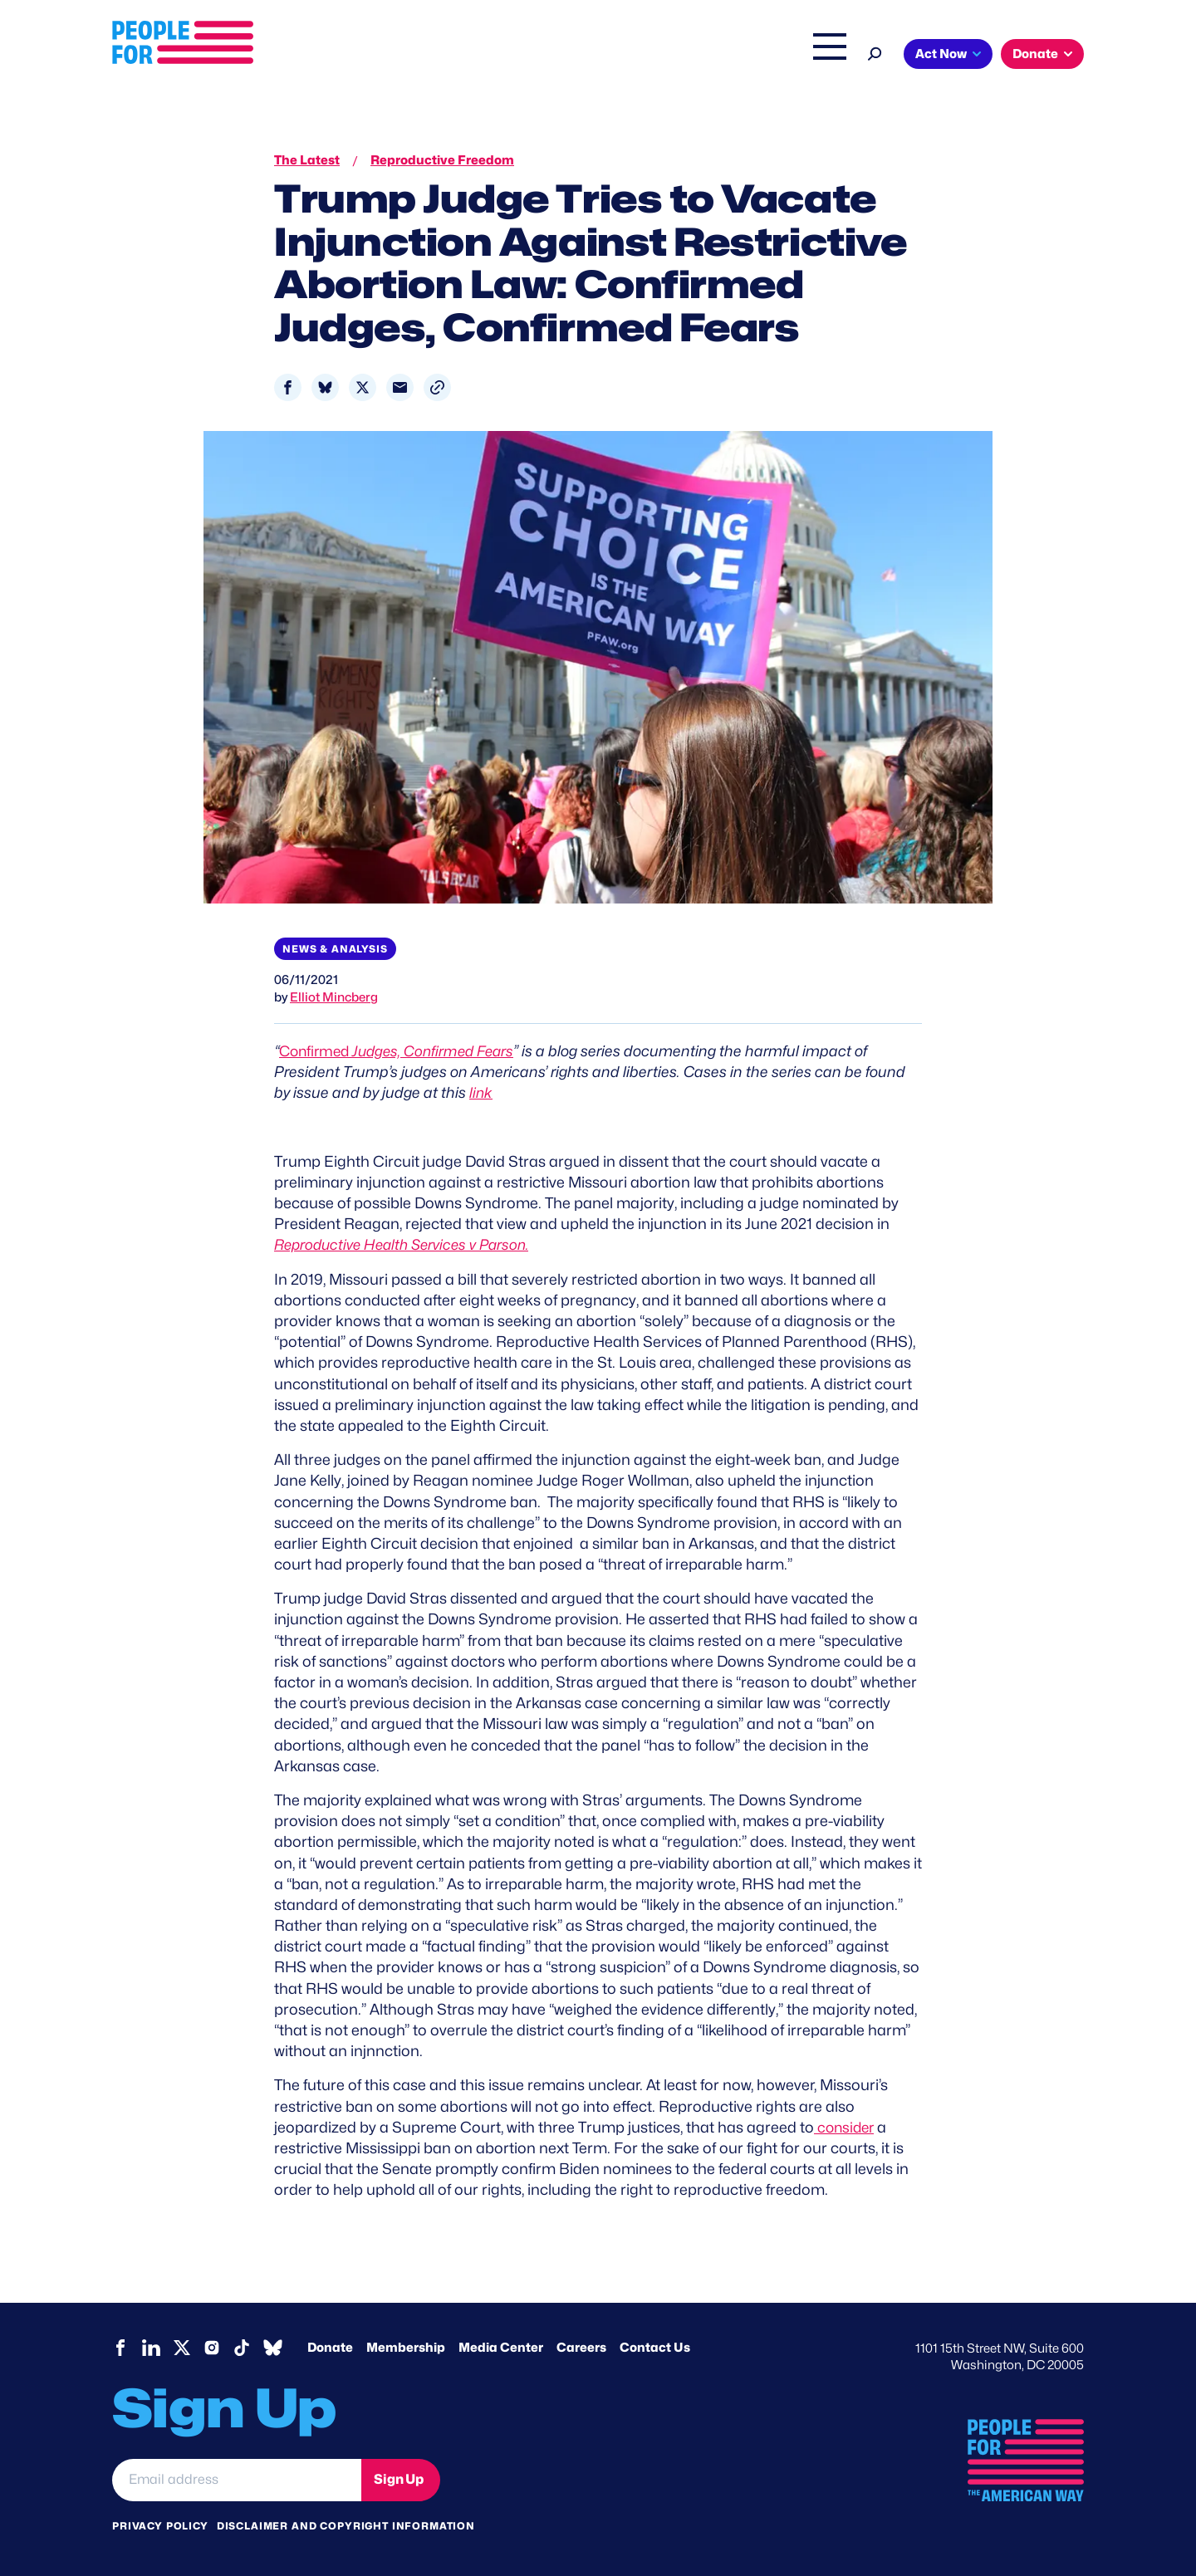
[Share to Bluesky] (325, 387)
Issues (552, 55)
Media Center (500, 2346)
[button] (437, 387)
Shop (818, 55)
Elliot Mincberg (334, 997)
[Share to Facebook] (287, 387)
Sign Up (399, 2479)
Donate (1035, 54)
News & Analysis (335, 949)
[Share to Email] (400, 387)
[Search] (875, 52)
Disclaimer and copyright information (346, 2525)
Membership (405, 2346)
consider (846, 2127)
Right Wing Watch (655, 55)
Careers (581, 2346)
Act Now (941, 54)
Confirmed (402, 1051)
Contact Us (655, 2346)
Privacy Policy (160, 2525)
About (483, 55)
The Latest (755, 55)
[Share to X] (362, 387)
